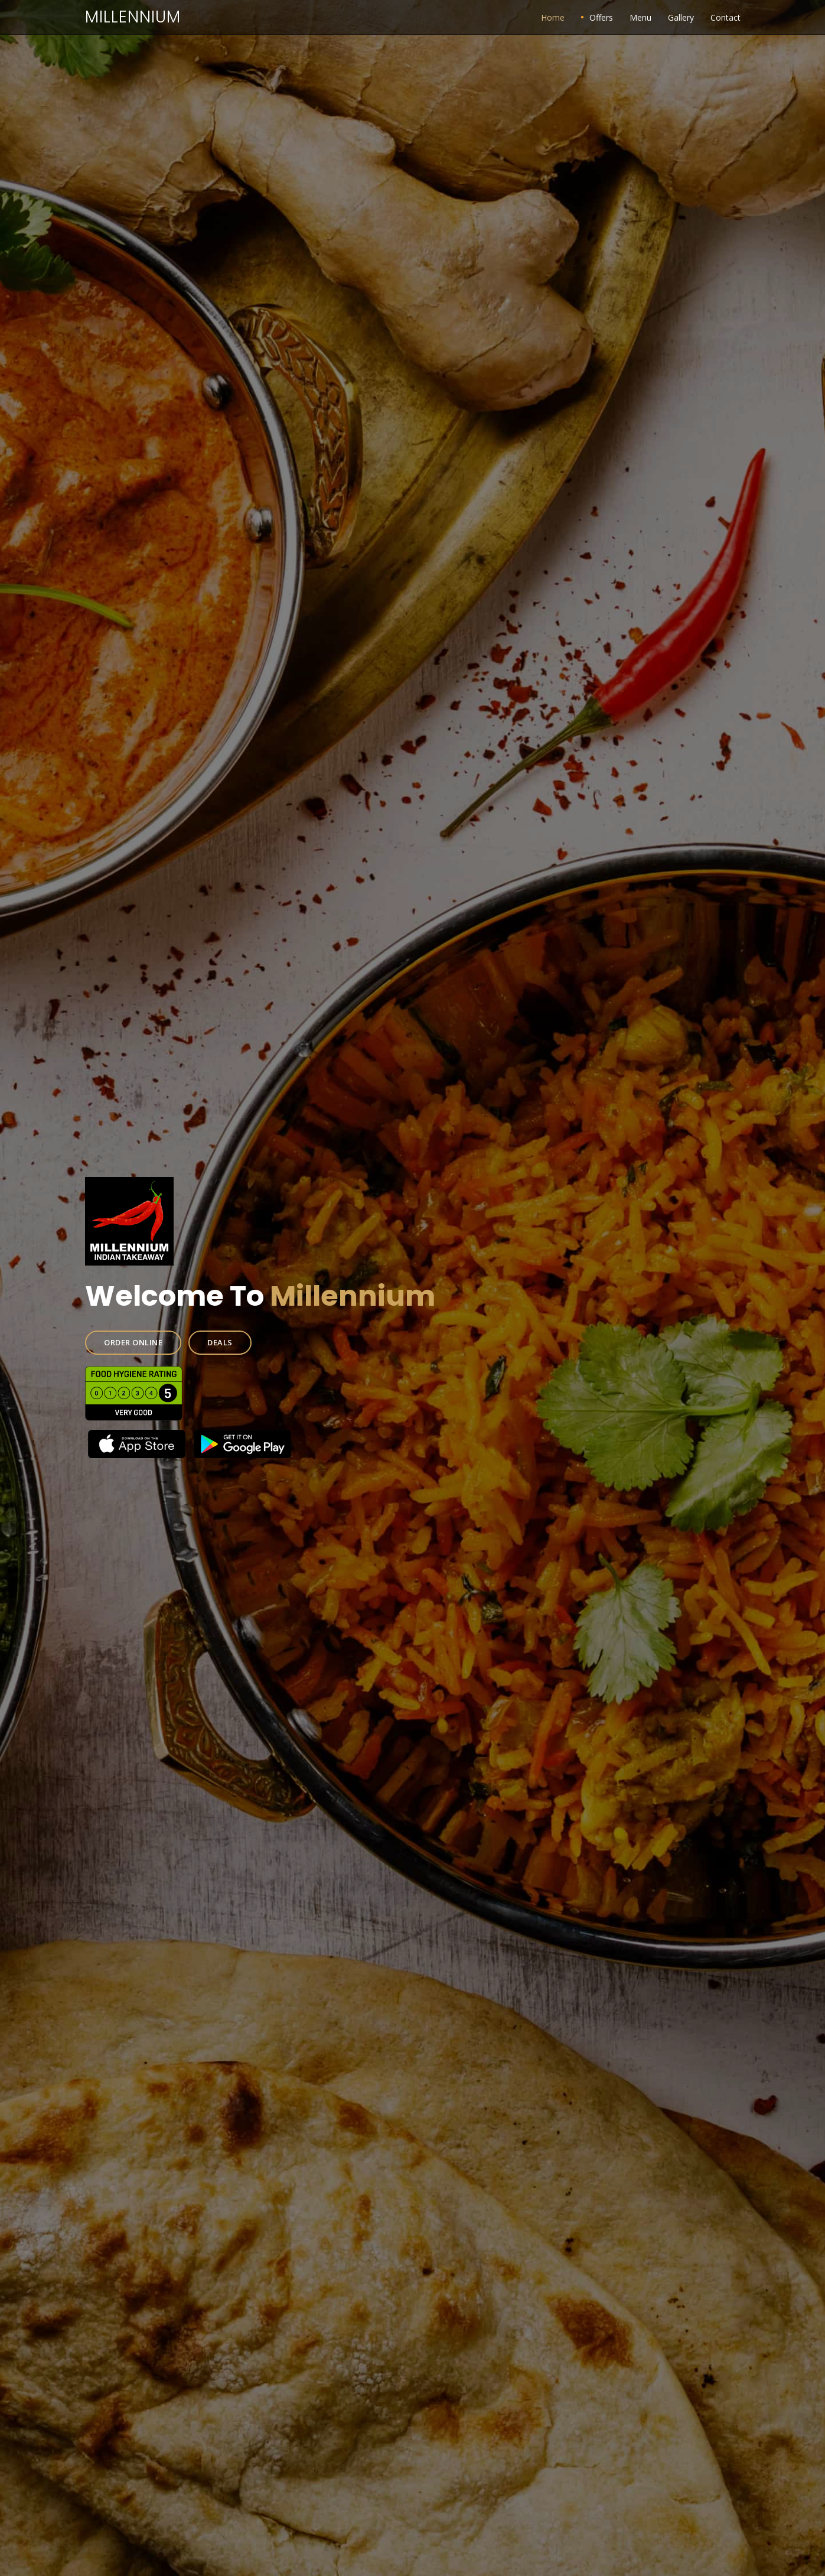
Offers (601, 17)
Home (553, 17)
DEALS (242, 1336)
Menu (640, 17)
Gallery (681, 17)
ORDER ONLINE (165, 1336)
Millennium (133, 16)
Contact (725, 17)
